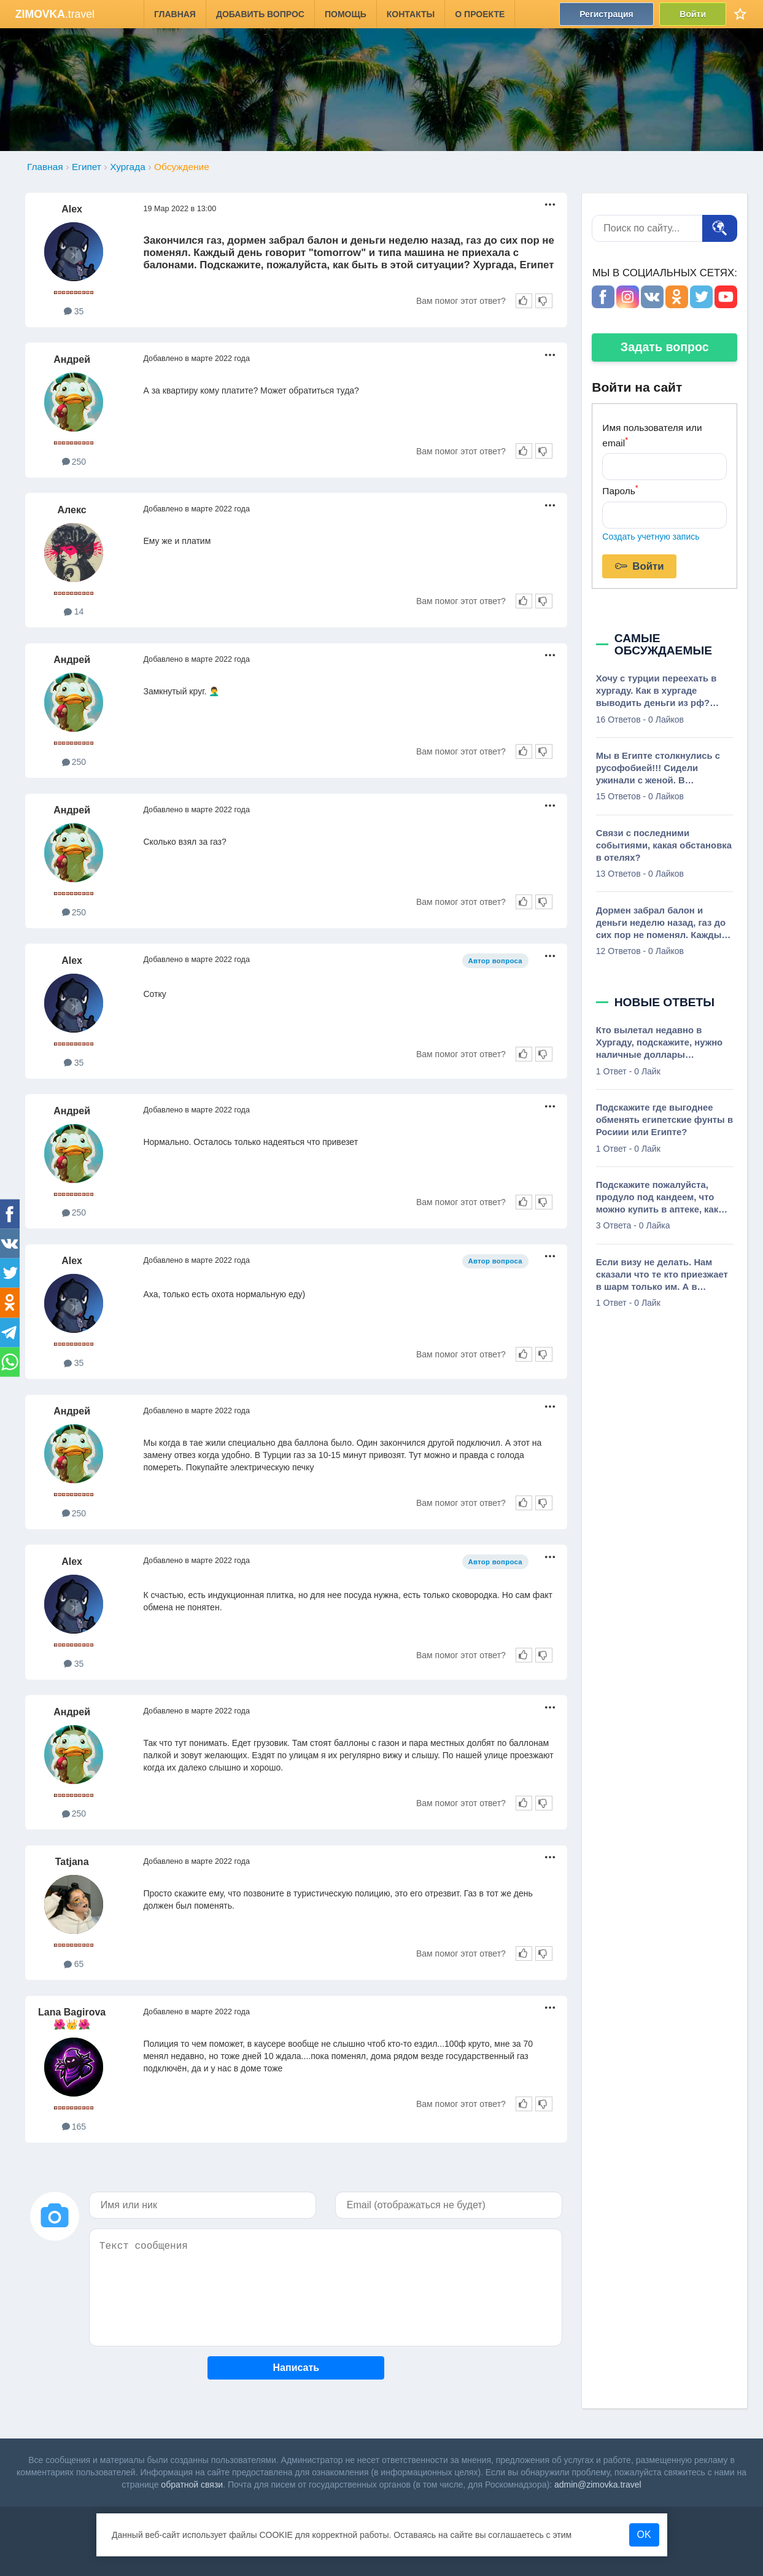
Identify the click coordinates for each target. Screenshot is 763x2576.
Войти (693, 14)
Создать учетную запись (650, 536)
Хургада (127, 166)
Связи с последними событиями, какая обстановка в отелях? (664, 845)
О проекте (480, 14)
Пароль (620, 489)
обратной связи (192, 2484)
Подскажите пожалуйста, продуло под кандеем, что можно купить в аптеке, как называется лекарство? (657, 1198)
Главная (175, 14)
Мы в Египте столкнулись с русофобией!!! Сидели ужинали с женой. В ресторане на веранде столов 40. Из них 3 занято (663, 768)
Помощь (345, 14)
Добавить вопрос (260, 14)
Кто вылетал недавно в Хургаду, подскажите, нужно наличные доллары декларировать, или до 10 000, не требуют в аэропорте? (663, 1043)
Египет (86, 166)
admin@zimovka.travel (597, 2484)
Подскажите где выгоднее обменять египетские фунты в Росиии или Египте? (664, 1120)
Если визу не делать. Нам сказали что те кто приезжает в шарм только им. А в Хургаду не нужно (662, 1275)
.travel (55, 14)
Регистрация (606, 14)
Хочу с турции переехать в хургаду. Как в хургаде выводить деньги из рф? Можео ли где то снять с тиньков (656, 691)
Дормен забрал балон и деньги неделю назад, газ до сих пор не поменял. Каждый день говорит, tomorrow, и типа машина (661, 923)
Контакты (411, 14)
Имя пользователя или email (652, 435)
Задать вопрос (665, 347)
